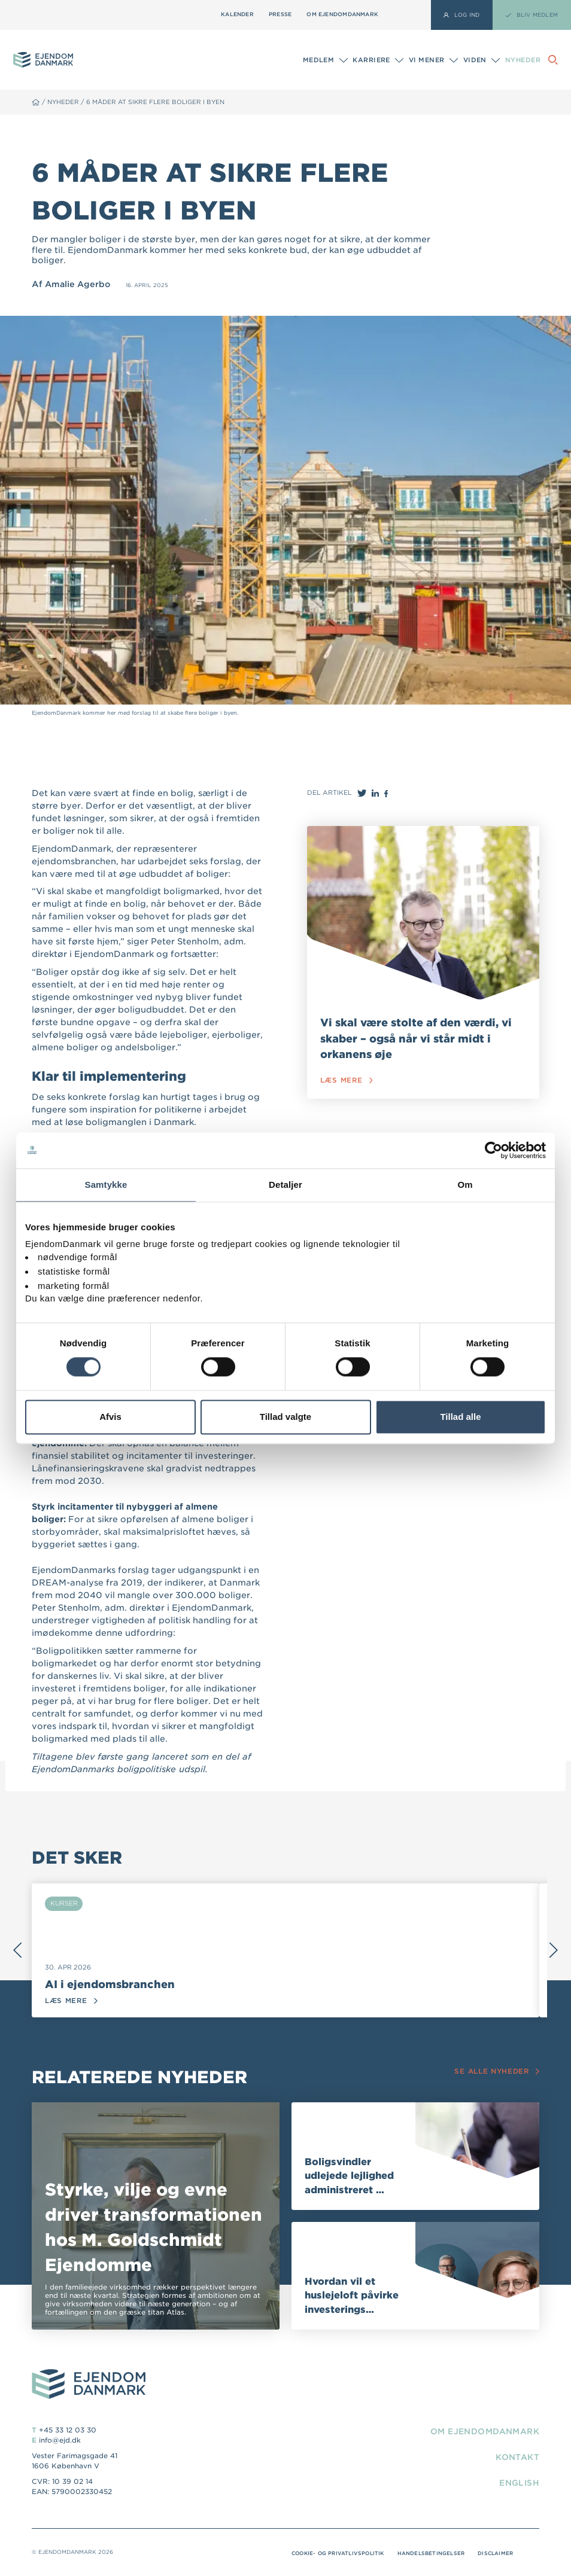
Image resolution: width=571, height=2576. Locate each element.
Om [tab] (464, 1184)
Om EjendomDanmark (342, 14)
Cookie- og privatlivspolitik (330, 2553)
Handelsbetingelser (428, 2553)
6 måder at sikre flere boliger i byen (160, 102)
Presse (280, 14)
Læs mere (346, 1080)
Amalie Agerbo (79, 284)
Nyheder (522, 60)
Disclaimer (494, 2553)
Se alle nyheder (496, 2071)
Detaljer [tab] (285, 1184)
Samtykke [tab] (106, 1184)
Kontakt (516, 2457)
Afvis (110, 1417)
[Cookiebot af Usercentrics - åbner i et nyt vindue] (493, 1150)
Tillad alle (460, 1417)
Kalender (237, 14)
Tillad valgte (285, 1417)
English (518, 2482)
